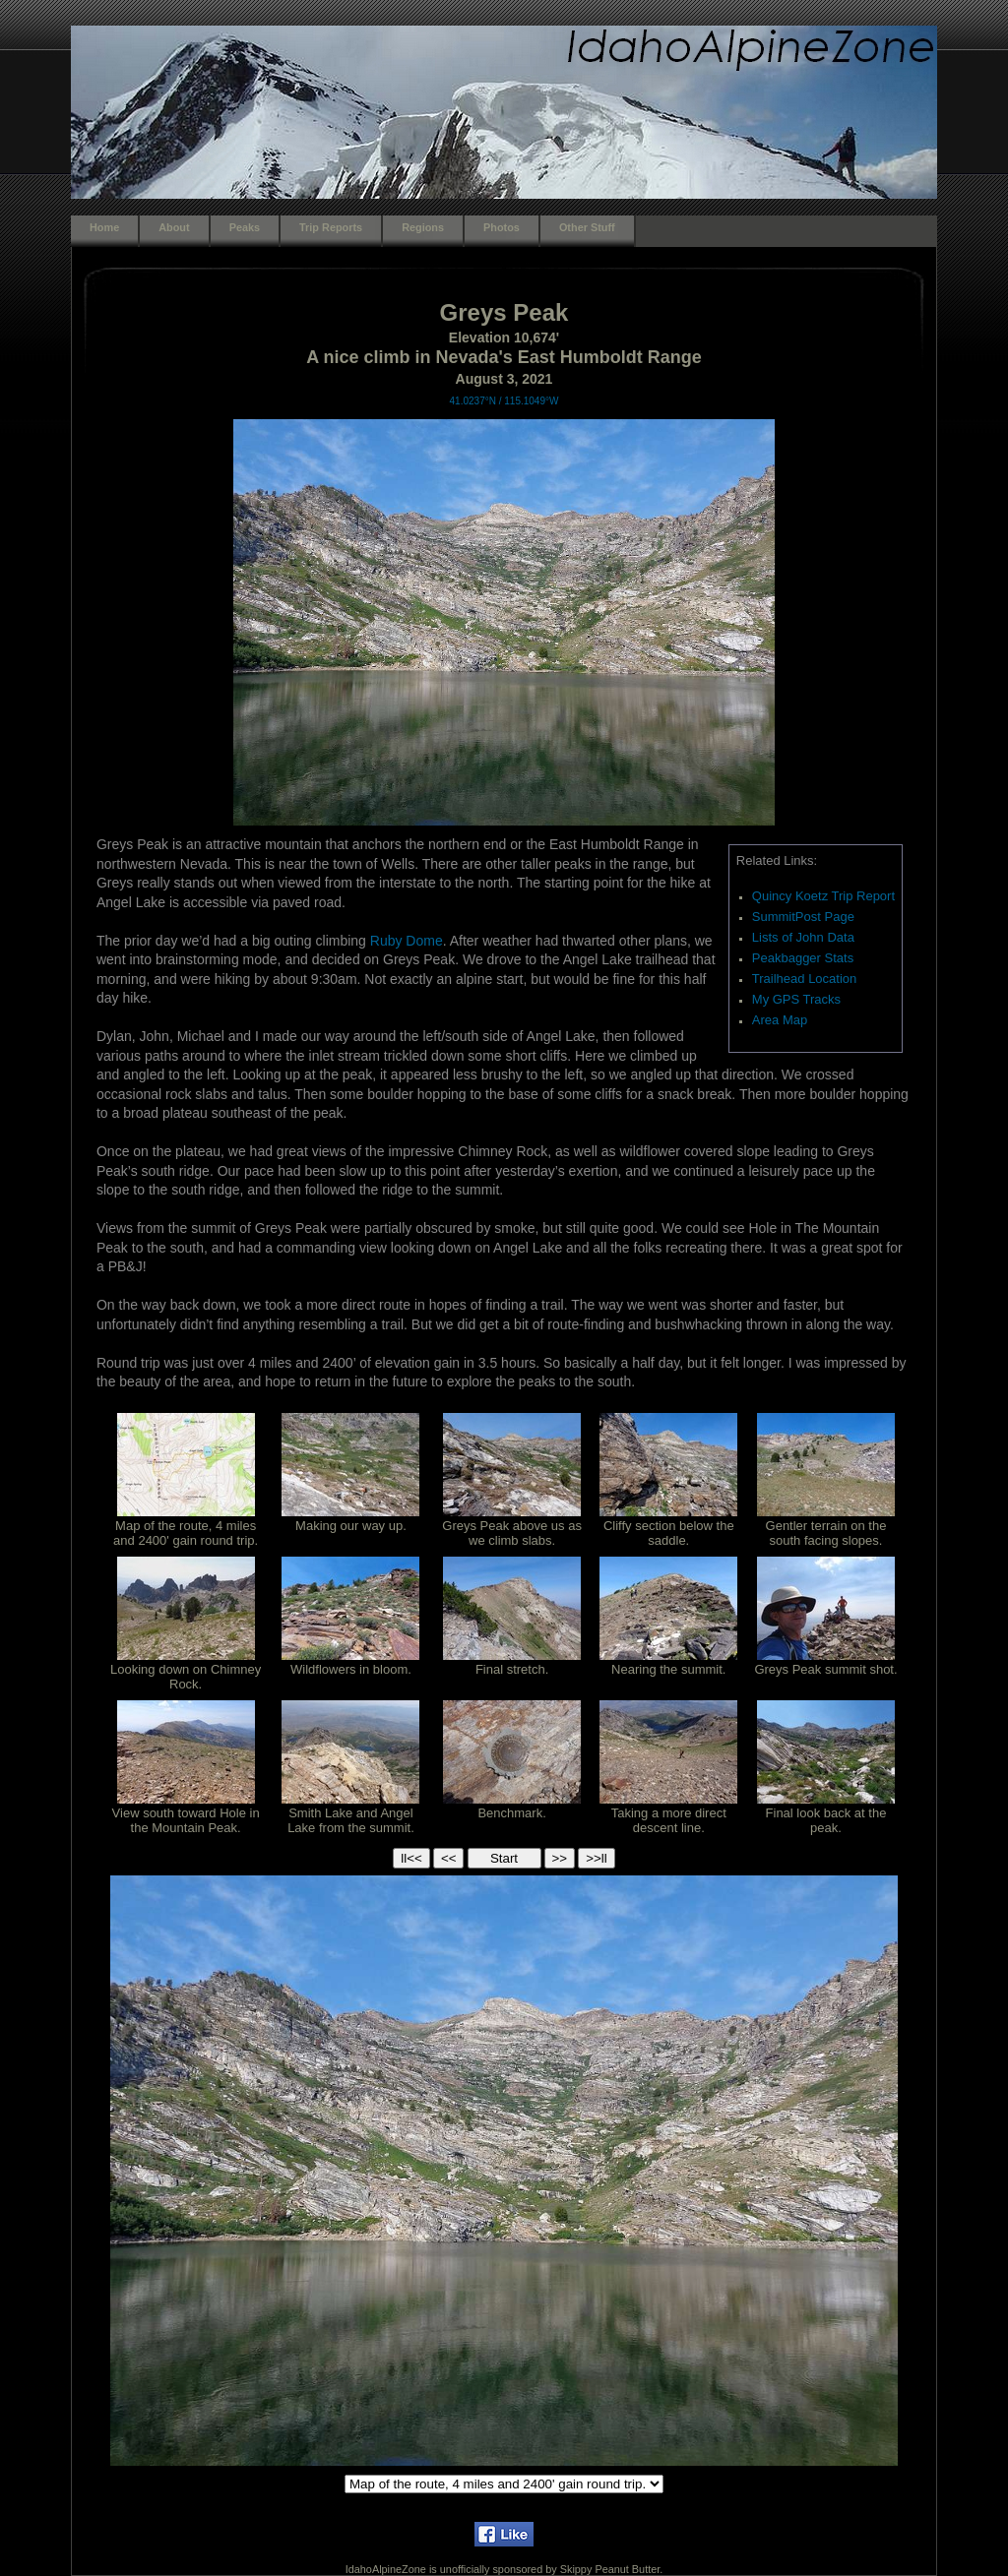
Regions (423, 227)
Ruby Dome (406, 941)
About (173, 227)
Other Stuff (587, 227)
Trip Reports (330, 227)
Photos (501, 227)
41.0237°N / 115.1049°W (504, 401)
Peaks (244, 227)
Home (104, 227)
